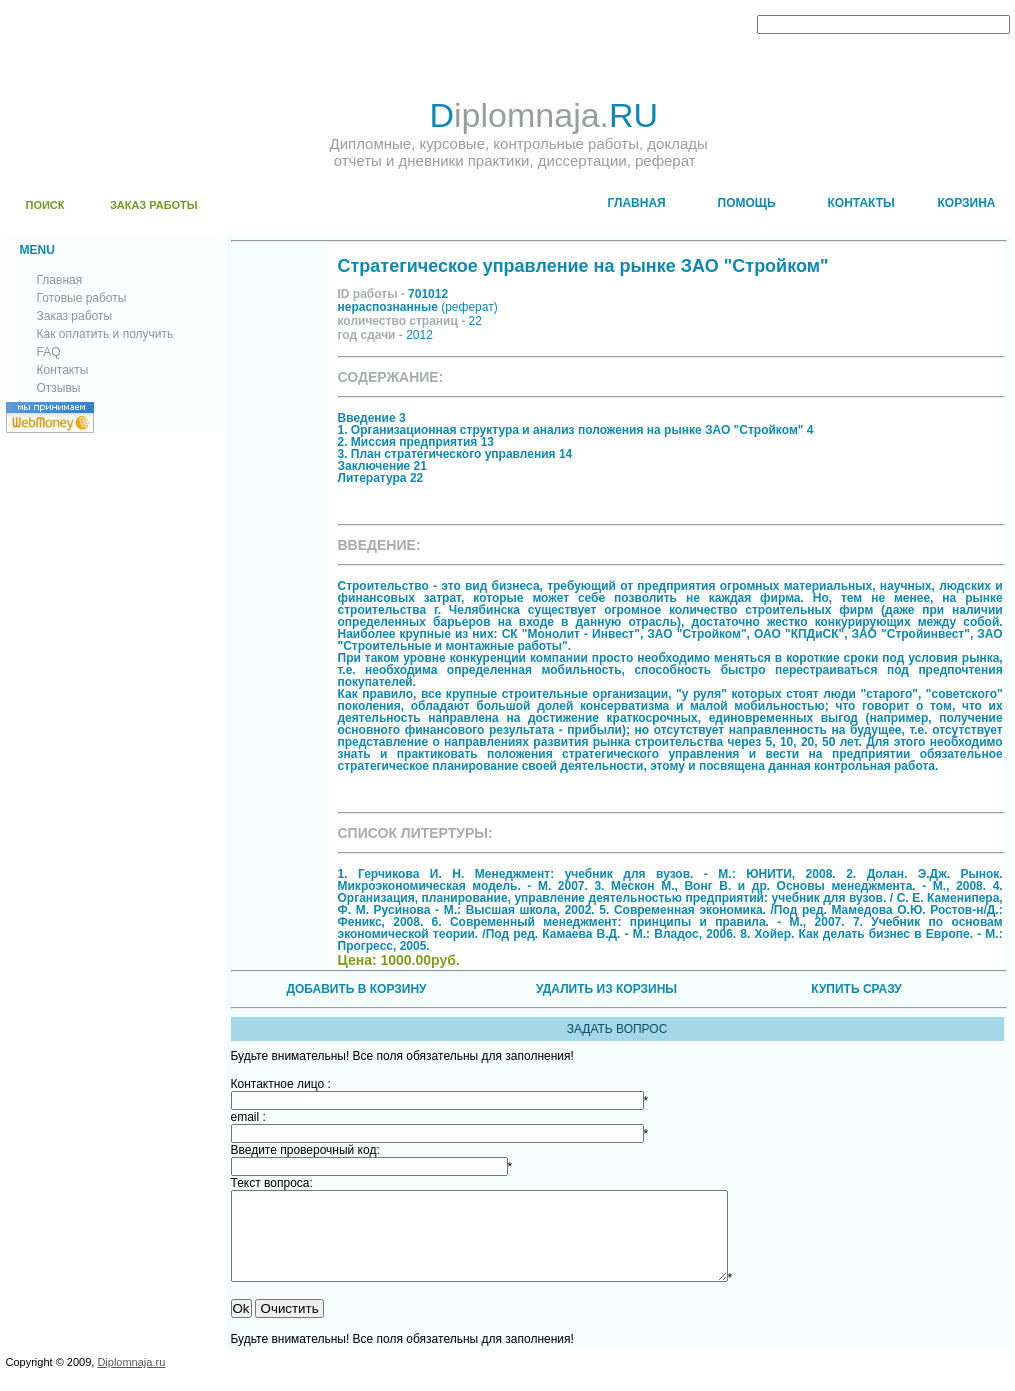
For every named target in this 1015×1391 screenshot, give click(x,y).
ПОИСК (45, 205)
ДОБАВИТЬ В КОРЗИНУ (356, 989)
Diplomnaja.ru (131, 1380)
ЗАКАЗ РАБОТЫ (154, 205)
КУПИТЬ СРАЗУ (856, 989)
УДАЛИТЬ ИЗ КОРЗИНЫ (606, 989)
